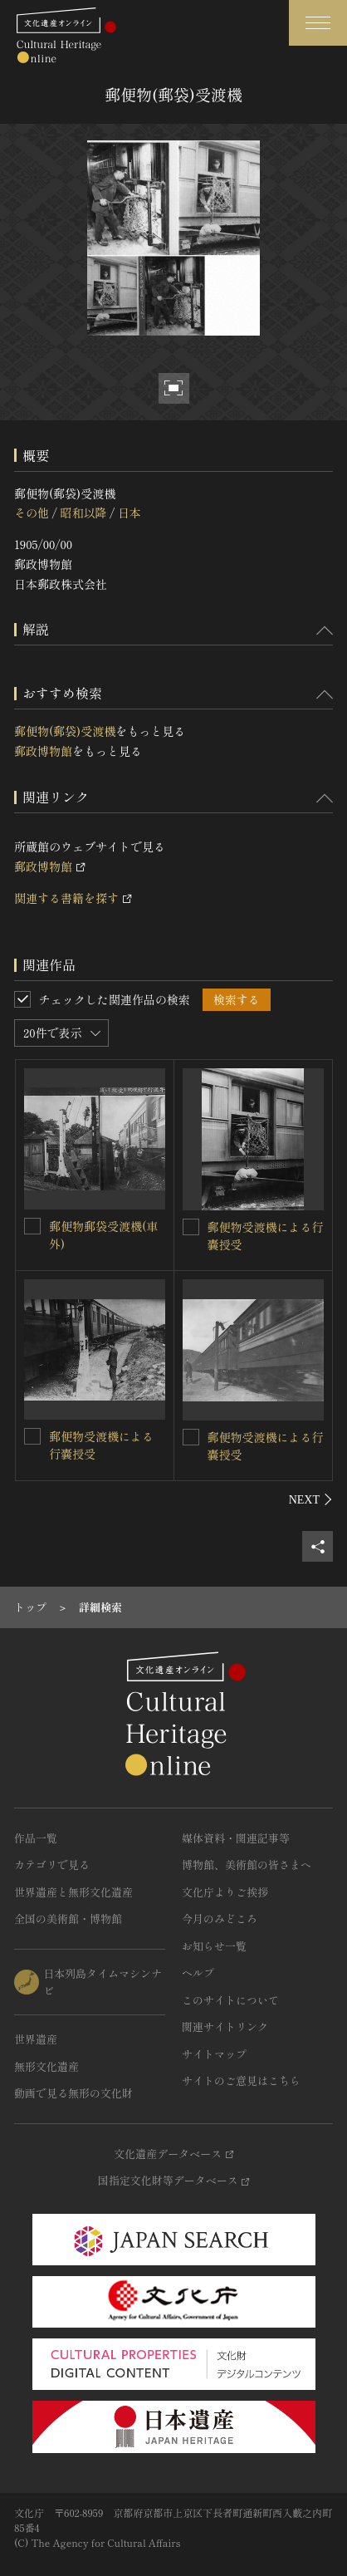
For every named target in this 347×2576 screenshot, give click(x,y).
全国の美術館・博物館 (68, 1918)
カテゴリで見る (52, 1864)
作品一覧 (35, 1838)
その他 (31, 512)
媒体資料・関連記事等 (236, 1838)
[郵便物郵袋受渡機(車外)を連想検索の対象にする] (32, 1226)
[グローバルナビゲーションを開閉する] (318, 23)
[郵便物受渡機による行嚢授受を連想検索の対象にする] (191, 1227)
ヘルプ (198, 1972)
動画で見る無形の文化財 (73, 2093)
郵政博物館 (43, 751)
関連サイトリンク (225, 2026)
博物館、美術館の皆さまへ (246, 1864)
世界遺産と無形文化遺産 (73, 1892)
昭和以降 (83, 512)
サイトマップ (214, 2054)
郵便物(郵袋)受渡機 (64, 731)
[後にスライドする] (311, 1499)
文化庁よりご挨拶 (225, 1892)
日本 (129, 512)
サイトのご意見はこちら (241, 2080)
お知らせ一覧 (214, 1946)
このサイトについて (230, 2000)
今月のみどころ (219, 1918)
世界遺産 (35, 2039)
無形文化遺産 (46, 2066)
